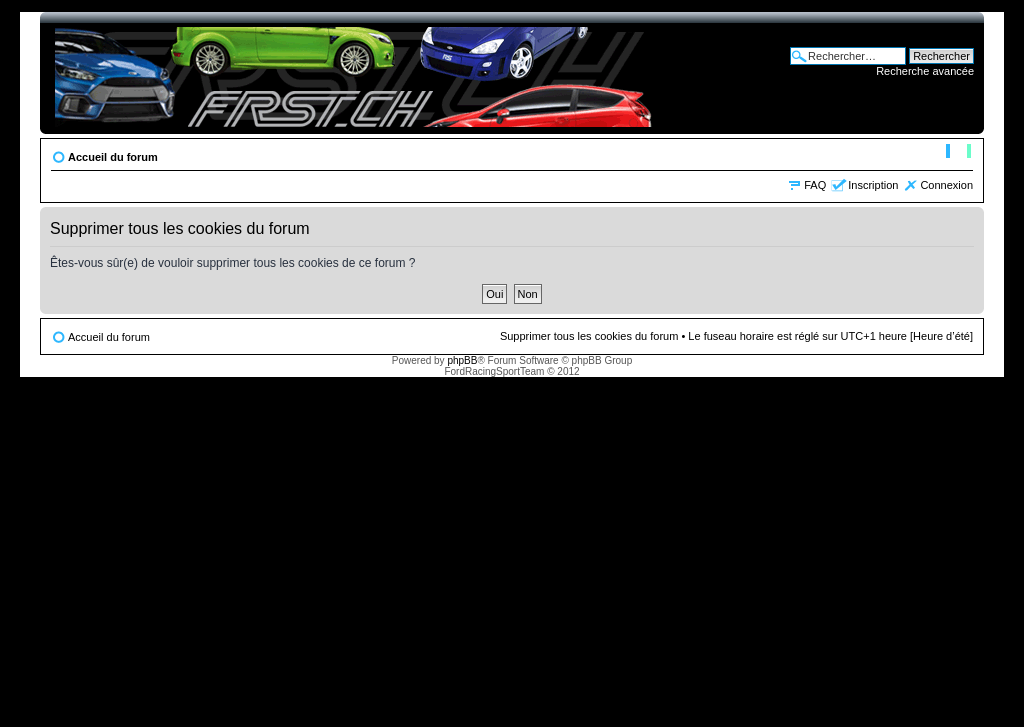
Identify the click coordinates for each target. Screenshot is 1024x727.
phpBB (462, 360)
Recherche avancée (925, 71)
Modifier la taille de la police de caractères (958, 153)
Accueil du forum (113, 157)
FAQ (815, 185)
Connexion (946, 185)
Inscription (873, 185)
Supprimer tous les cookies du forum (589, 336)
